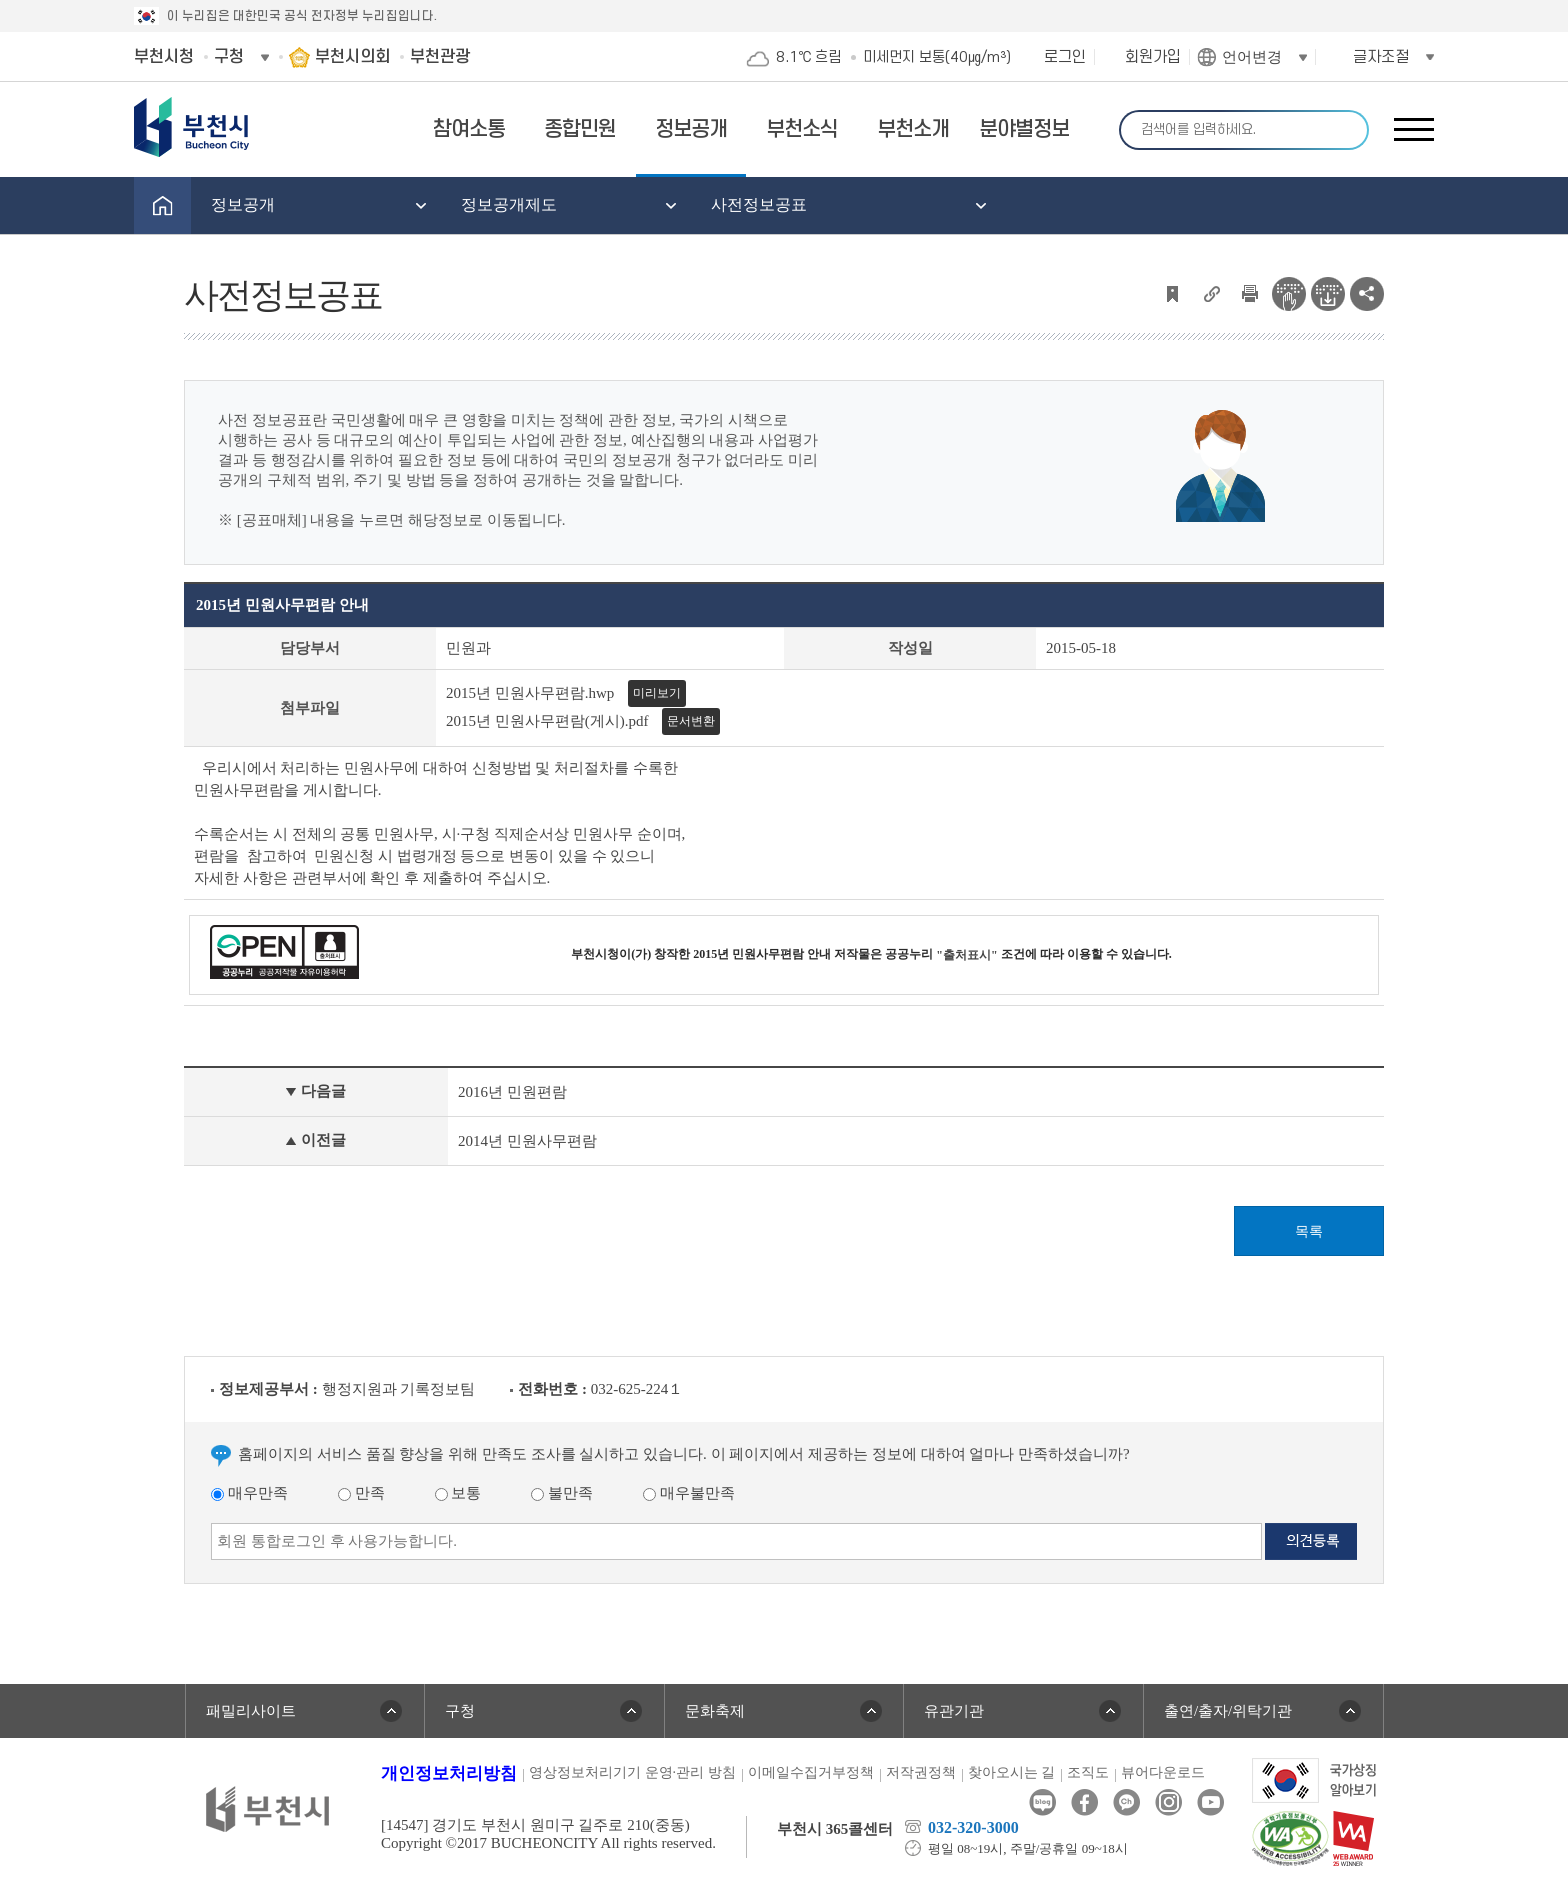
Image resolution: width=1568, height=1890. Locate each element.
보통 (458, 1493)
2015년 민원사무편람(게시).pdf (547, 721)
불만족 (562, 1493)
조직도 (1088, 1772)
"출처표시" (966, 955)
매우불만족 (689, 1493)
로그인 (1065, 57)
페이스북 (1084, 1802)
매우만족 (249, 1493)
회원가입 (1153, 57)
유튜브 (1210, 1802)
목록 (1309, 1231)
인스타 (1168, 1802)
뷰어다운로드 (1163, 1772)
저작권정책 (921, 1772)
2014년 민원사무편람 (527, 1141)
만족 (361, 1493)
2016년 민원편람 (512, 1092)
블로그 (1042, 1802)
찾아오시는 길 (1012, 1772)
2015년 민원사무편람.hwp (530, 693)
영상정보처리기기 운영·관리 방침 (632, 1772)
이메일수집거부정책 (811, 1772)
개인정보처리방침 (449, 1773)
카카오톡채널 (1126, 1802)
